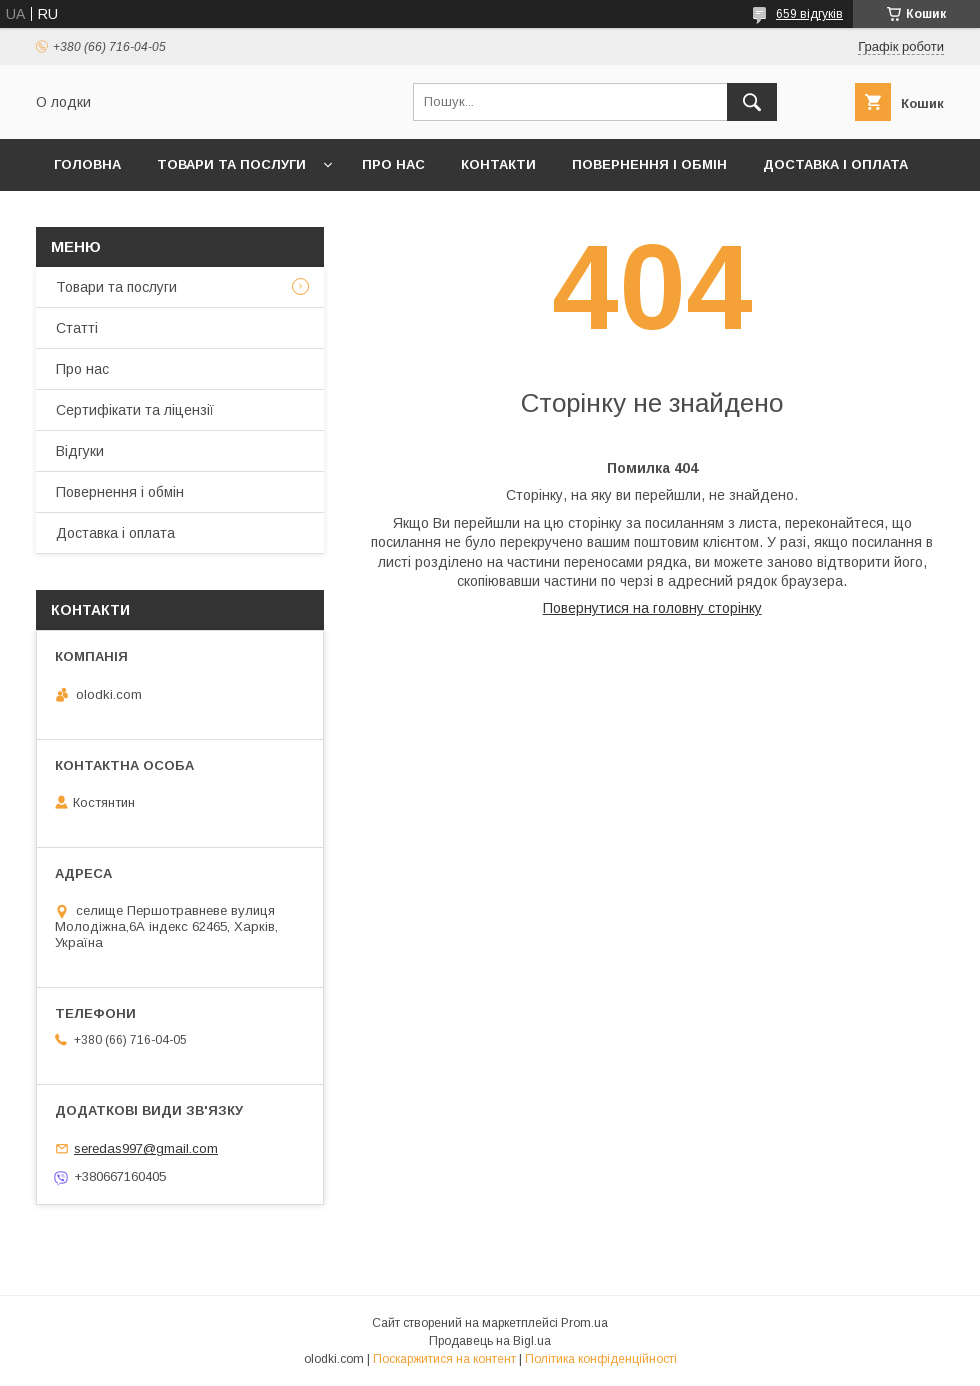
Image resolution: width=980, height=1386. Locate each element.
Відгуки (80, 451)
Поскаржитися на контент (444, 1359)
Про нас (393, 164)
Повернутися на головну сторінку (652, 608)
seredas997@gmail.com (146, 1148)
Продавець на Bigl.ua (490, 1341)
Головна (87, 164)
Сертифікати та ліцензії (135, 410)
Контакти (498, 164)
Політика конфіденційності (601, 1359)
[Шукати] (752, 102)
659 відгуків (809, 14)
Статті (77, 328)
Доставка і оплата (835, 164)
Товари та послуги (231, 164)
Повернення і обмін (649, 164)
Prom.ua (584, 1323)
